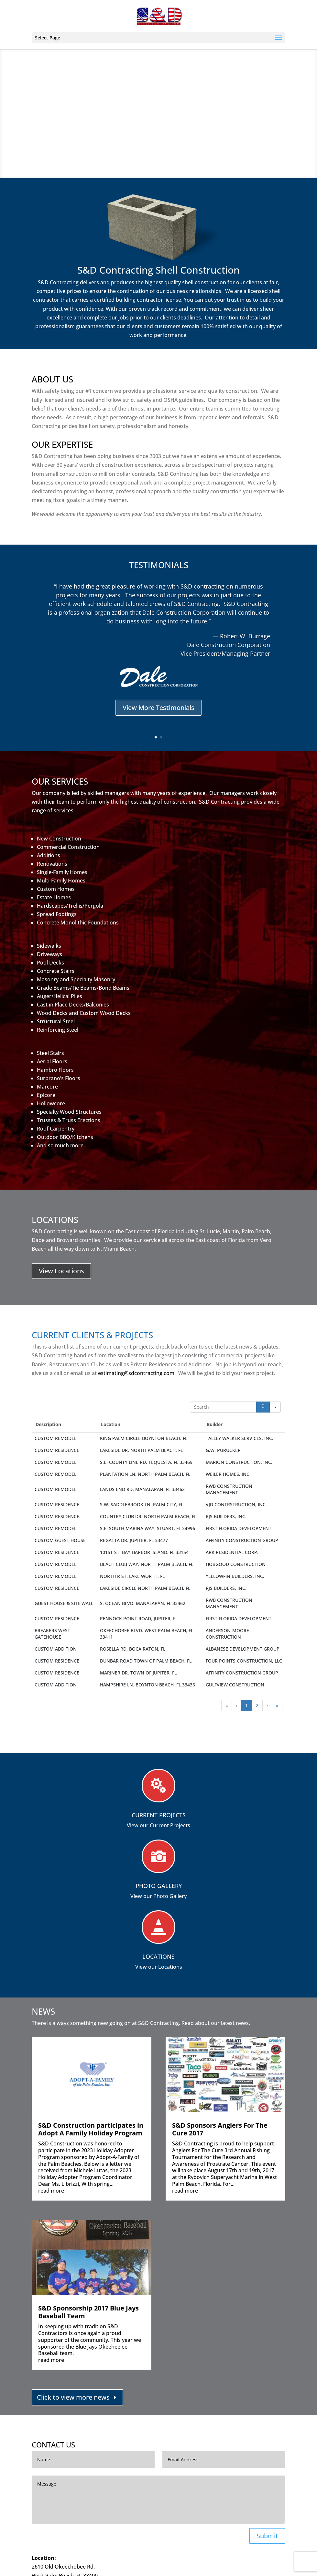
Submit (267, 2535)
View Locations (61, 1271)
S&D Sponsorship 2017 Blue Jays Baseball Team (88, 2312)
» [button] (277, 1705)
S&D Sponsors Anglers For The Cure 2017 (220, 2129)
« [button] (226, 1705)
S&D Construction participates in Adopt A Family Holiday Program (90, 2129)
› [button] (267, 1705)
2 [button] (257, 1705)
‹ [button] (236, 1705)
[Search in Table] (223, 1407)
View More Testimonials (158, 711)
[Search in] (275, 1407)
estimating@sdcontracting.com (136, 1373)
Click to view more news (73, 2397)
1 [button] (246, 1705)
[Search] (263, 1407)
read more (51, 2190)
